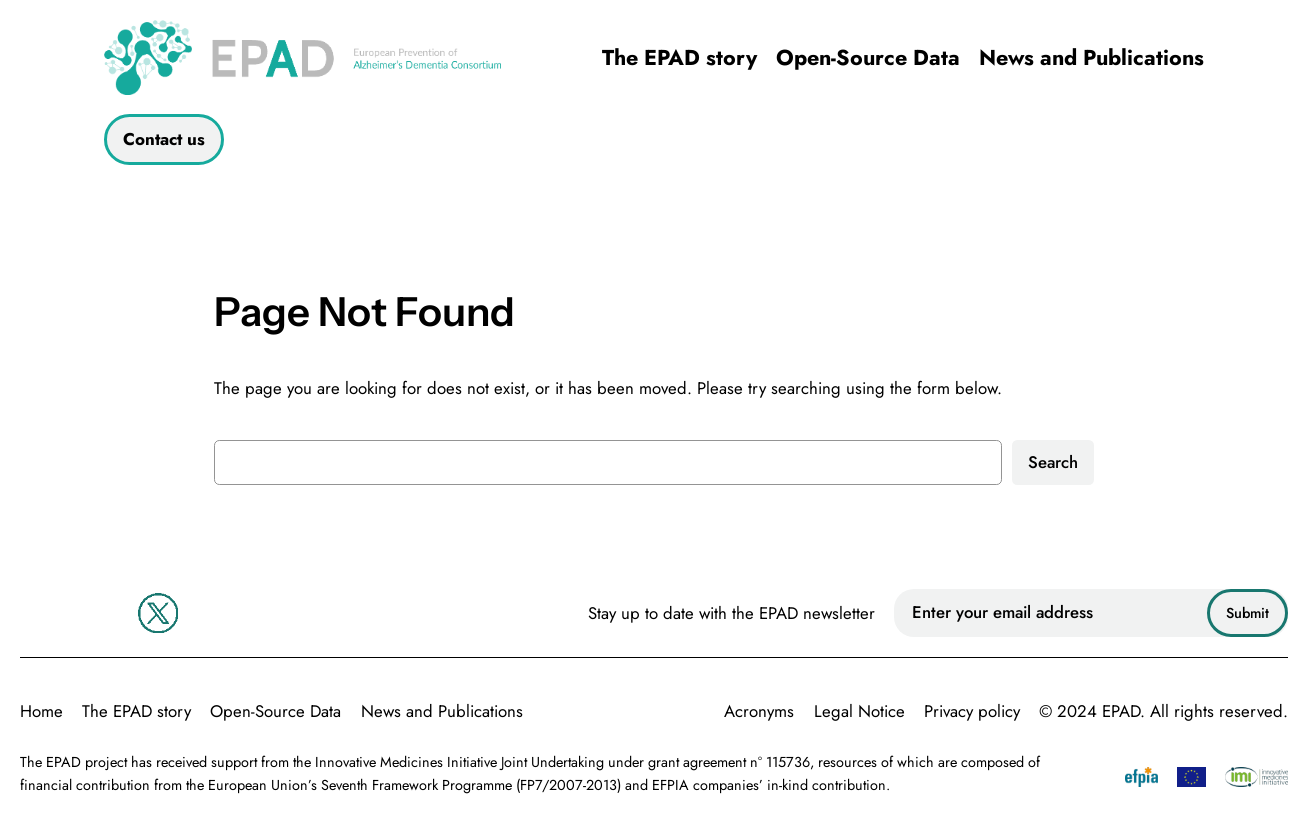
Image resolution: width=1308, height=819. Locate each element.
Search (1053, 462)
